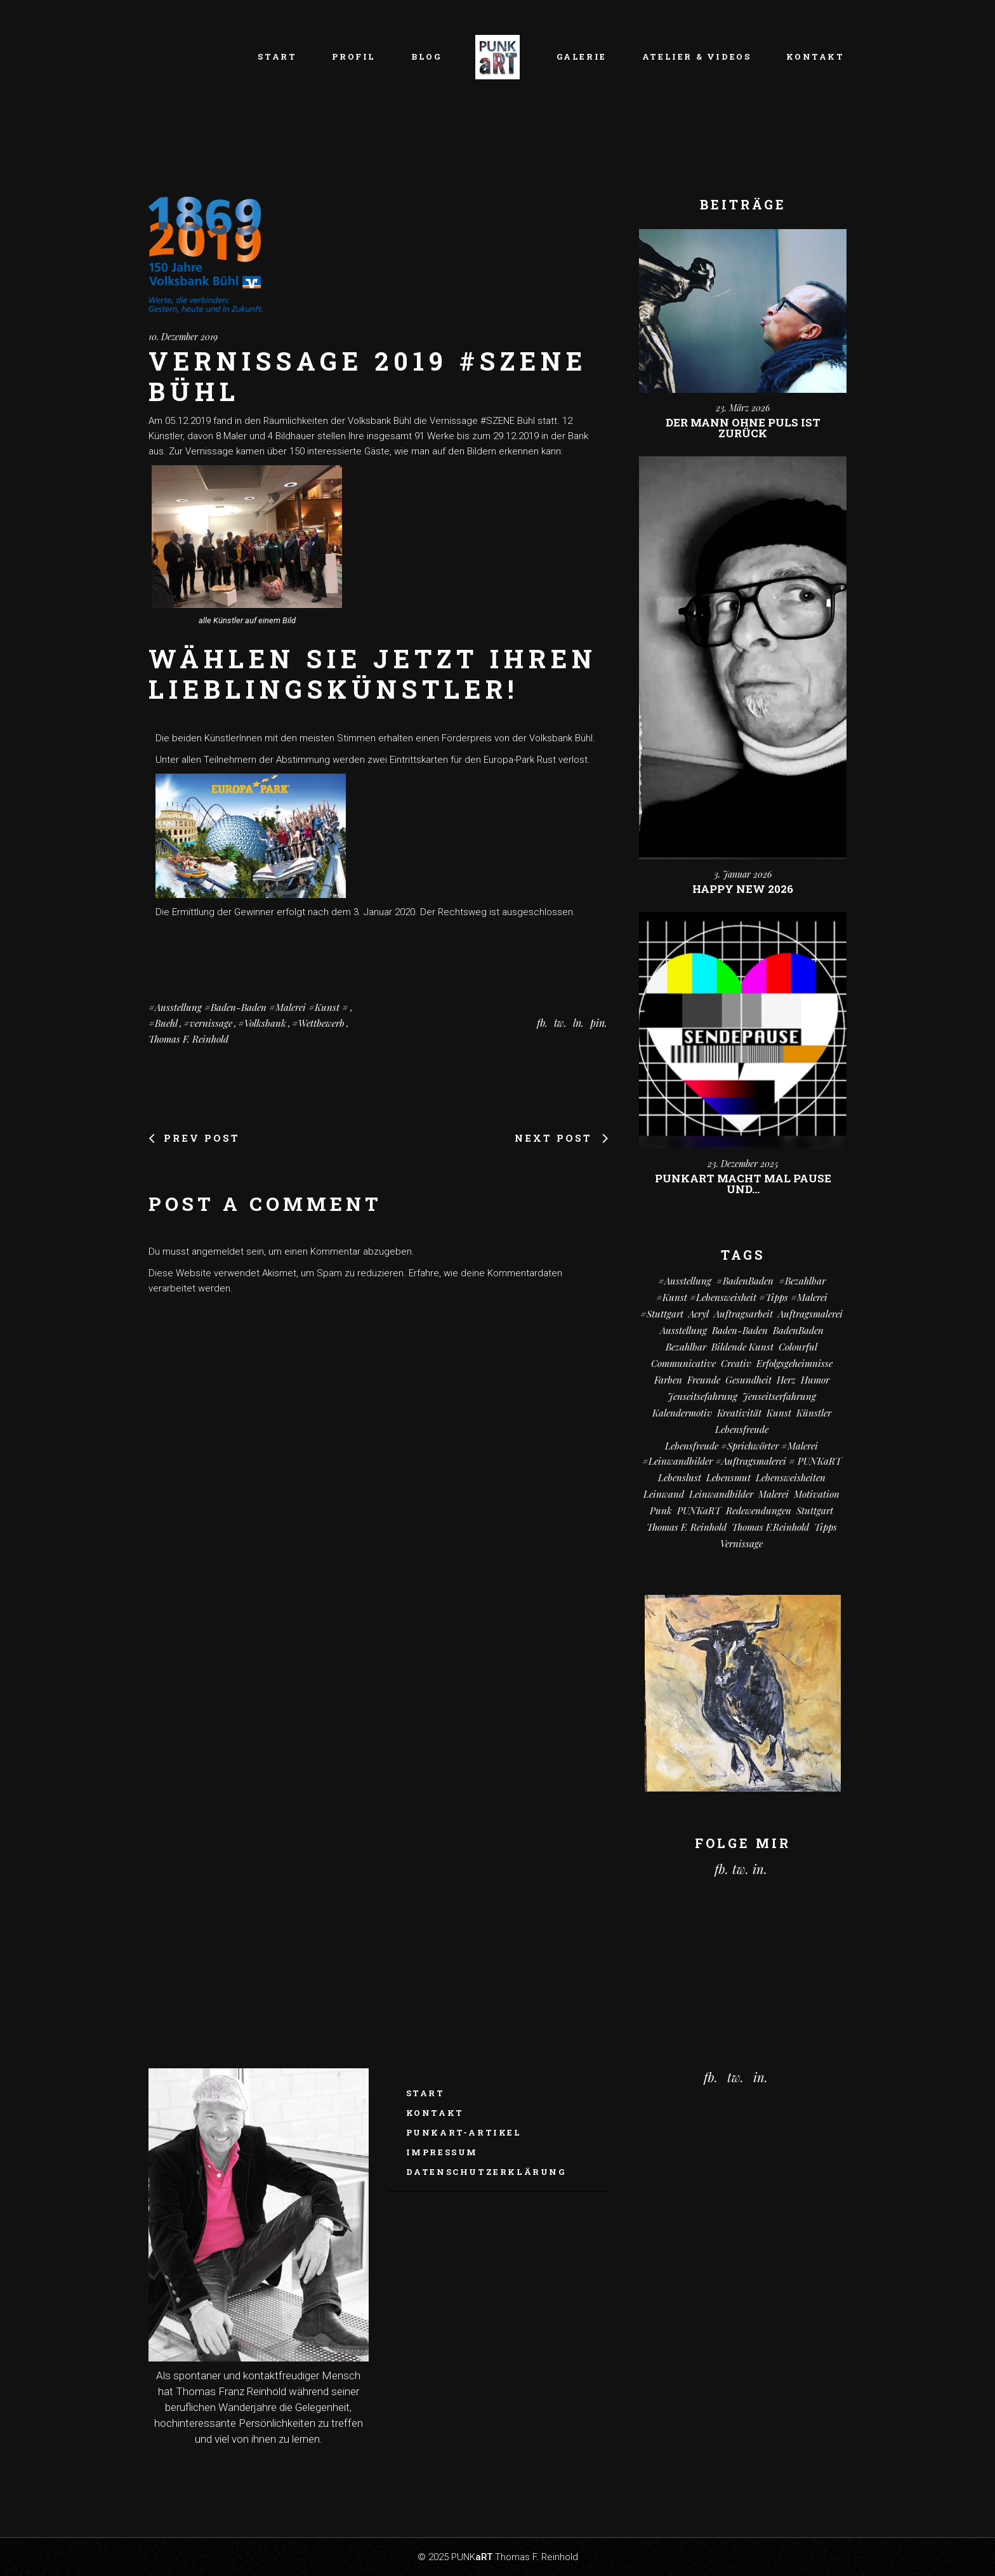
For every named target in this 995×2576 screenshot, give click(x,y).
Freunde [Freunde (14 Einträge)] (703, 1379)
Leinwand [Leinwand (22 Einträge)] (663, 1494)
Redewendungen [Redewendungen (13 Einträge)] (758, 1510)
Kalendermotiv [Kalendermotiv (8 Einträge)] (682, 1412)
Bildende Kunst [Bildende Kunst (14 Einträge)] (742, 1346)
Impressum (442, 2152)
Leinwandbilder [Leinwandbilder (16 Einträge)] (721, 1494)
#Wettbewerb (318, 1023)
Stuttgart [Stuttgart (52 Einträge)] (814, 1510)
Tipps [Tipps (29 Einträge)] (825, 1527)
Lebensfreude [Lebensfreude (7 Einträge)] (741, 1429)
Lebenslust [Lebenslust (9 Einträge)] (679, 1477)
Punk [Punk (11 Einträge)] (661, 1510)
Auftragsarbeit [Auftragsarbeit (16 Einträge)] (743, 1313)
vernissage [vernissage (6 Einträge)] (741, 1543)
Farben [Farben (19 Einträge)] (668, 1379)
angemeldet (218, 1251)
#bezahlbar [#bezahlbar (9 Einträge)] (802, 1280)
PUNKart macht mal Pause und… (743, 1183)
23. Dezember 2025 (743, 1164)
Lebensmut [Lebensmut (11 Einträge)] (728, 1477)
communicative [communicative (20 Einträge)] (683, 1363)
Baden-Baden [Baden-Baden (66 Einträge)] (740, 1330)
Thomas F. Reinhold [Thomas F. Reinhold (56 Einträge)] (687, 1527)
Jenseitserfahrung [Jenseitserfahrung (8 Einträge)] (779, 1396)
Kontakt (435, 2112)
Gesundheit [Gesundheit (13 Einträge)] (748, 1379)
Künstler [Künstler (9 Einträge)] (813, 1412)
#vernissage (207, 1023)
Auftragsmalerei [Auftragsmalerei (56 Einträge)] (810, 1313)
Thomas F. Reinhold (188, 1039)
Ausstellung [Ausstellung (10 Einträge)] (683, 1330)
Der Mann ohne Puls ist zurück (743, 427)
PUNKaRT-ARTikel (464, 2132)
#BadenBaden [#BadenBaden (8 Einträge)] (745, 1280)
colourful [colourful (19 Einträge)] (798, 1346)
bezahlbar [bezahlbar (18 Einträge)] (686, 1346)
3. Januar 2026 (743, 874)
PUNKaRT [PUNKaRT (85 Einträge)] (699, 1510)
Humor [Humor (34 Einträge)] (815, 1379)
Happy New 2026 (742, 889)
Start (425, 2093)
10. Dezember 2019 (183, 337)
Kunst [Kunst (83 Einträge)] (779, 1412)
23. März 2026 (743, 408)
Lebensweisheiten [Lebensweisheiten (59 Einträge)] (791, 1477)
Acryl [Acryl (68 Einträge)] (699, 1313)
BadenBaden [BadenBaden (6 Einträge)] (798, 1330)
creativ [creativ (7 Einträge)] (736, 1363)
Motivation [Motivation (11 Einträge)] (817, 1494)
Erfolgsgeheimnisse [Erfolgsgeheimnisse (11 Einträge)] (794, 1363)
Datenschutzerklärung (486, 2171)
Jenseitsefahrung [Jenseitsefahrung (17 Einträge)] (702, 1396)
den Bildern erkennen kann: (505, 451)
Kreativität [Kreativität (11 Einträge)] (739, 1412)
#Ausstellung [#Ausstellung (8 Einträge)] (684, 1280)
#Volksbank (262, 1023)
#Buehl (163, 1023)
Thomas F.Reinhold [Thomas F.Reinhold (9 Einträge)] (770, 1527)
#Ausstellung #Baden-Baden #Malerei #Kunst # (248, 1007)
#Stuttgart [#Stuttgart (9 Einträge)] (661, 1313)
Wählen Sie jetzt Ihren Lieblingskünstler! (372, 674)
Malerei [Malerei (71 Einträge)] (773, 1494)
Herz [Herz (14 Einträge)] (786, 1379)
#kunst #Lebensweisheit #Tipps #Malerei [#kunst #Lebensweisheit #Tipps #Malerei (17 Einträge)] (741, 1297)
